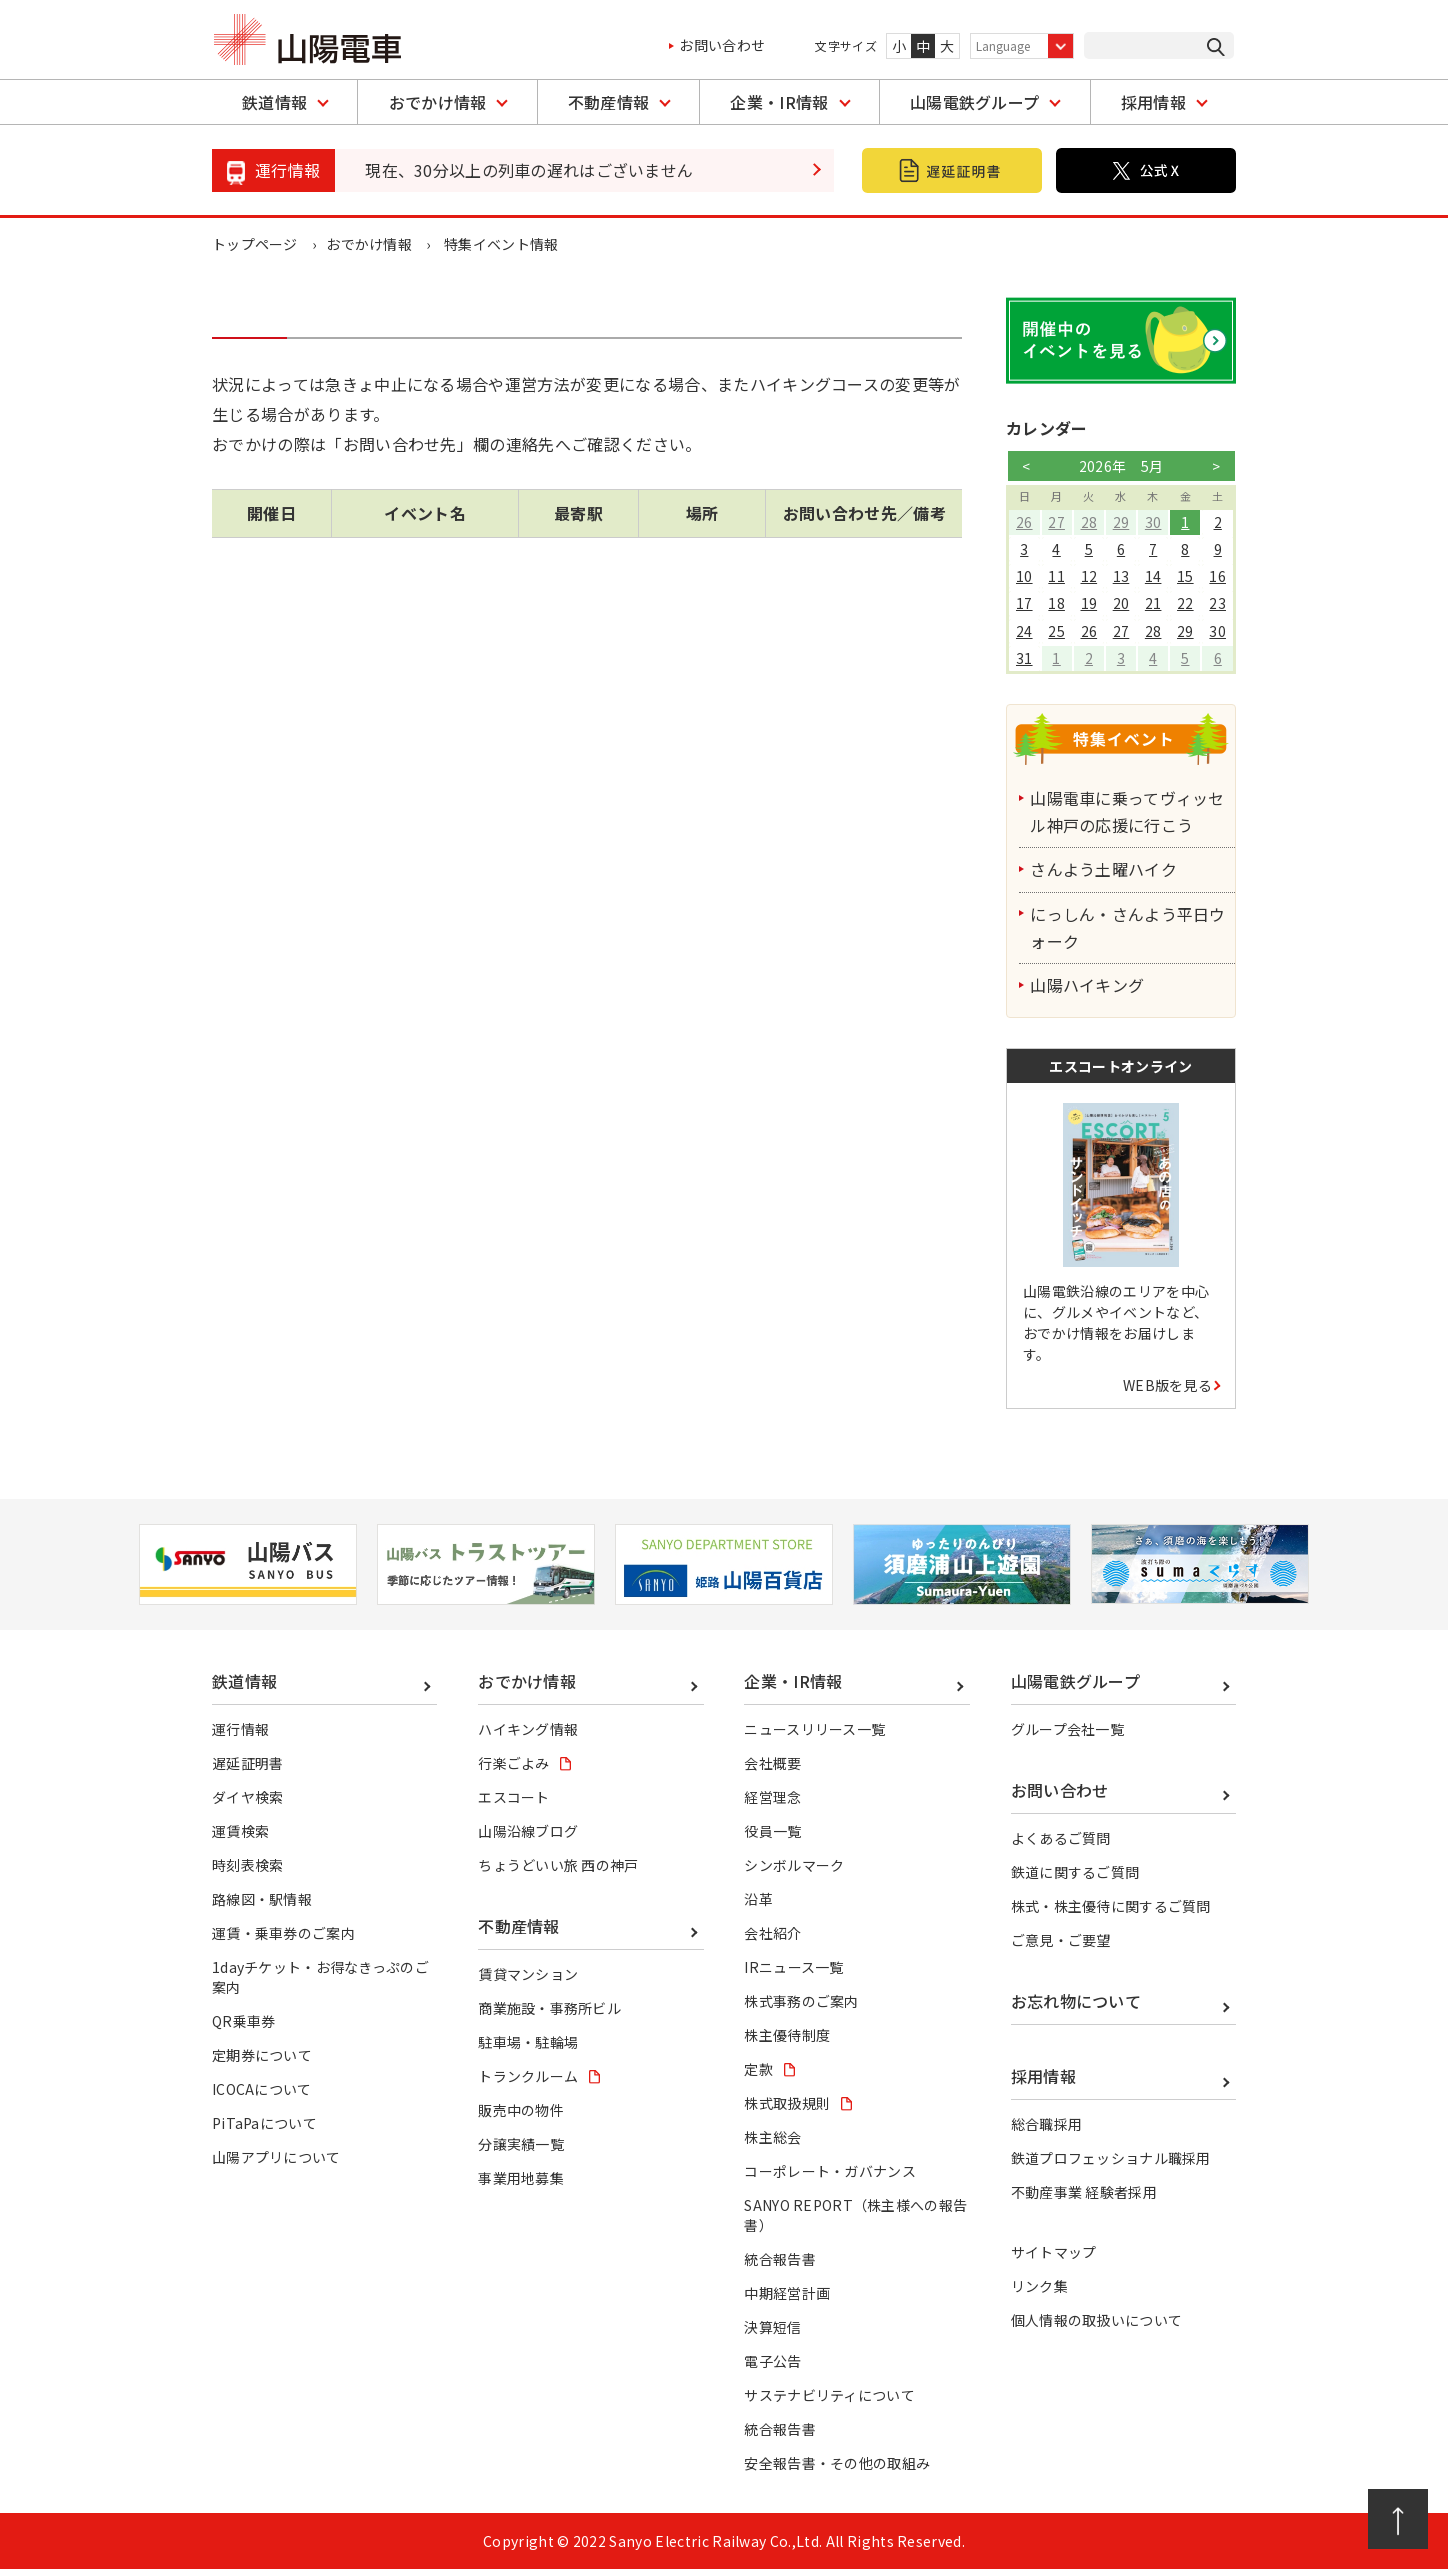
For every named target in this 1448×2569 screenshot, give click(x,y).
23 (1217, 603)
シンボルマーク (794, 1865)
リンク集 (1039, 2286)
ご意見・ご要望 (1061, 1940)
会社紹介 (772, 1933)
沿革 (758, 1899)
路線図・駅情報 (262, 1899)
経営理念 (772, 1797)
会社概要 (772, 1763)
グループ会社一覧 (1068, 1729)
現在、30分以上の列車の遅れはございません (529, 170)
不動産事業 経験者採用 (1084, 2192)
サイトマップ (1054, 2252)
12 (1088, 576)
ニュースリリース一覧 (814, 1729)
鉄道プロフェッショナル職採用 (1111, 2158)
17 (1024, 603)
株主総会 (772, 2137)
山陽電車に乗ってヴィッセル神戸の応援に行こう (1129, 811)
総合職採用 (1047, 2124)
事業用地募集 (521, 2178)
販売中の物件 (521, 2110)
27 (1056, 522)
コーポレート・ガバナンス (830, 2171)
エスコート (514, 1797)
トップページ (255, 244)
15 (1185, 576)
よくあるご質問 (1061, 1838)
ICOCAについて (262, 2089)
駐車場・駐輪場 (528, 2042)
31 (1024, 658)
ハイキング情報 (528, 1729)
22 (1185, 603)
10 (1024, 576)
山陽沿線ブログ (528, 1831)
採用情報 (1153, 102)
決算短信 (772, 2327)
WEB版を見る (1167, 1385)
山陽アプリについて (276, 2157)
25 (1056, 631)
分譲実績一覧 (521, 2144)
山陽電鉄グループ (975, 102)
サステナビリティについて (829, 2395)
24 (1024, 631)
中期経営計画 (787, 2293)
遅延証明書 (248, 1763)
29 (1121, 522)
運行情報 (240, 1729)
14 (1153, 576)
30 (1153, 522)
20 (1121, 603)
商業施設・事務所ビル (549, 2008)
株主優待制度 (787, 2035)
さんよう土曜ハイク (1105, 869)
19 (1088, 603)
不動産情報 (609, 102)
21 (1153, 603)
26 (1024, 522)
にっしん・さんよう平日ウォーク (1130, 927)
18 (1056, 603)
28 (1088, 522)
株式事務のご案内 (801, 2001)
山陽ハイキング (1089, 985)
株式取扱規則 (787, 2103)
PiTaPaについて (264, 2123)
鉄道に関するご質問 (1075, 1872)
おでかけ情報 (438, 102)
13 (1121, 576)
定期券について (262, 2055)
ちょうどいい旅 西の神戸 (558, 1865)
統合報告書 (780, 2259)
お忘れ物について (1076, 2001)
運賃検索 (240, 1831)
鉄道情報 (274, 102)
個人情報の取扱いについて (1097, 2320)
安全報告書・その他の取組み (837, 2463)
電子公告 (772, 2361)
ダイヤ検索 (248, 1797)
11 (1056, 576)
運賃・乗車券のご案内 (283, 1933)
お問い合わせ (722, 45)
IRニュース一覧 (794, 1967)
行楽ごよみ (514, 1763)
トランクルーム (528, 2076)
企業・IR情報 (779, 102)
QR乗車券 (244, 2021)
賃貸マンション (528, 1974)
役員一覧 (772, 1831)
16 (1217, 576)
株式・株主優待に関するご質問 (1111, 1906)
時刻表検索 (248, 1865)
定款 (758, 2069)
